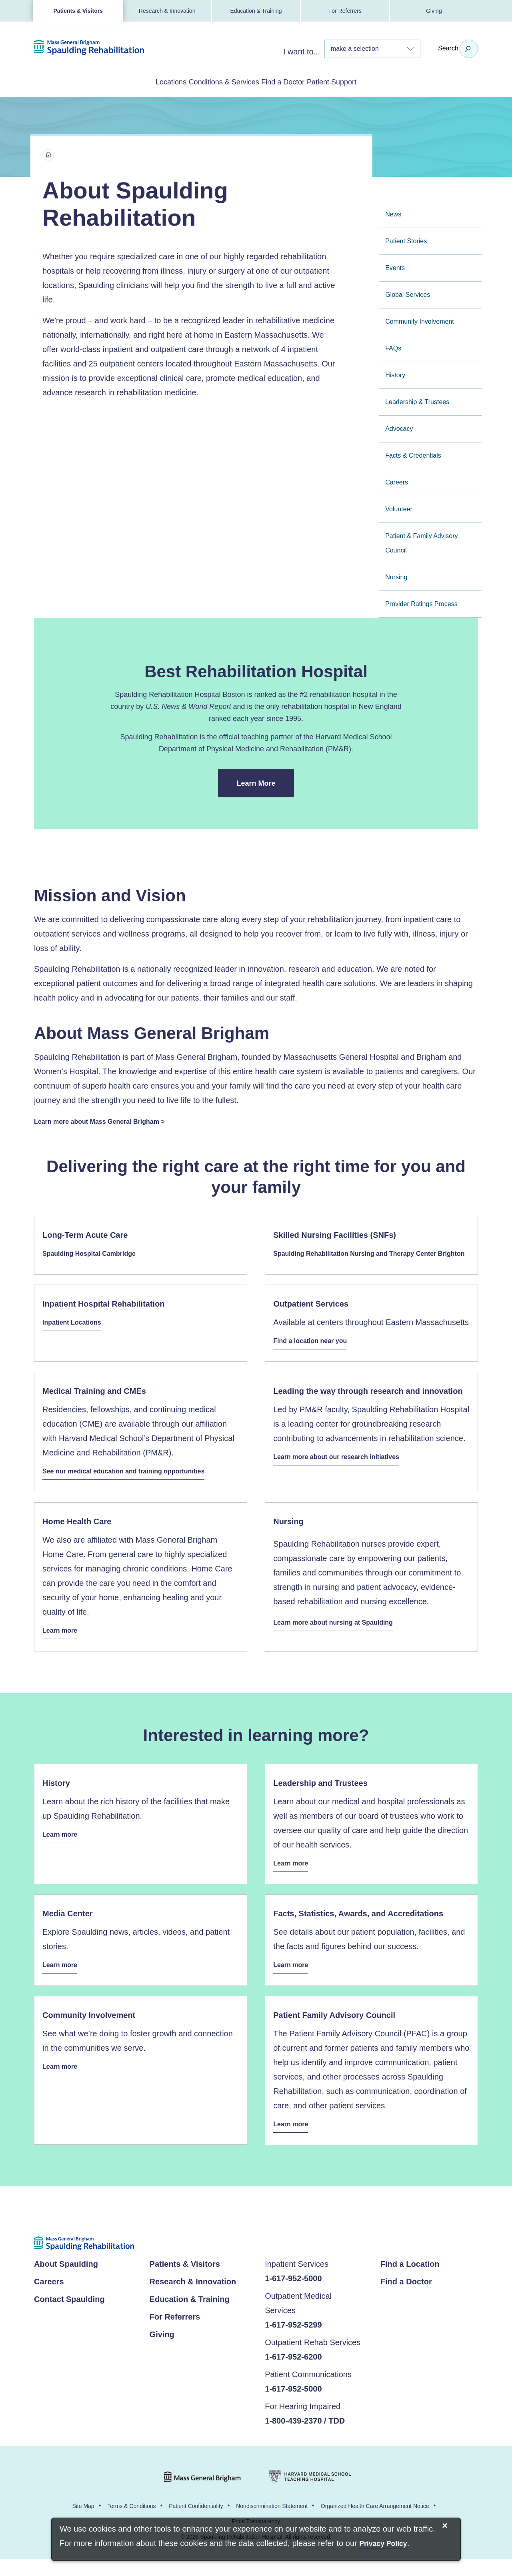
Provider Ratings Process (421, 602)
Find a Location (410, 2280)
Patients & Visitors (77, 11)
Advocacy (399, 427)
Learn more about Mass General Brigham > (107, 1120)
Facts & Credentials (413, 453)
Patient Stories (406, 239)
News (393, 212)
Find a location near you (314, 1355)
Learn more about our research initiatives (344, 1469)
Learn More (265, 787)
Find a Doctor (294, 81)
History (395, 373)
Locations (138, 81)
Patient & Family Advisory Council (421, 541)
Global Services (407, 293)
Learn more (62, 1645)
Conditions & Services (213, 81)
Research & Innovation (167, 11)
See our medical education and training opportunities (133, 1483)
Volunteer (398, 507)
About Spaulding (66, 2280)
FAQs (393, 346)
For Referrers (345, 11)
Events (395, 266)
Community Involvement (419, 319)
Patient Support (364, 81)
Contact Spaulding (69, 2316)
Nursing (396, 575)
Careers (396, 480)
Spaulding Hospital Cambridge (94, 1253)
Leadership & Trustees (417, 400)
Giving (434, 11)
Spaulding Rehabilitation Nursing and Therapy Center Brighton (364, 1262)
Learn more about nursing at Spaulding (340, 1635)
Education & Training (256, 11)
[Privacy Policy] (383, 2544)
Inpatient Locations (75, 1337)
